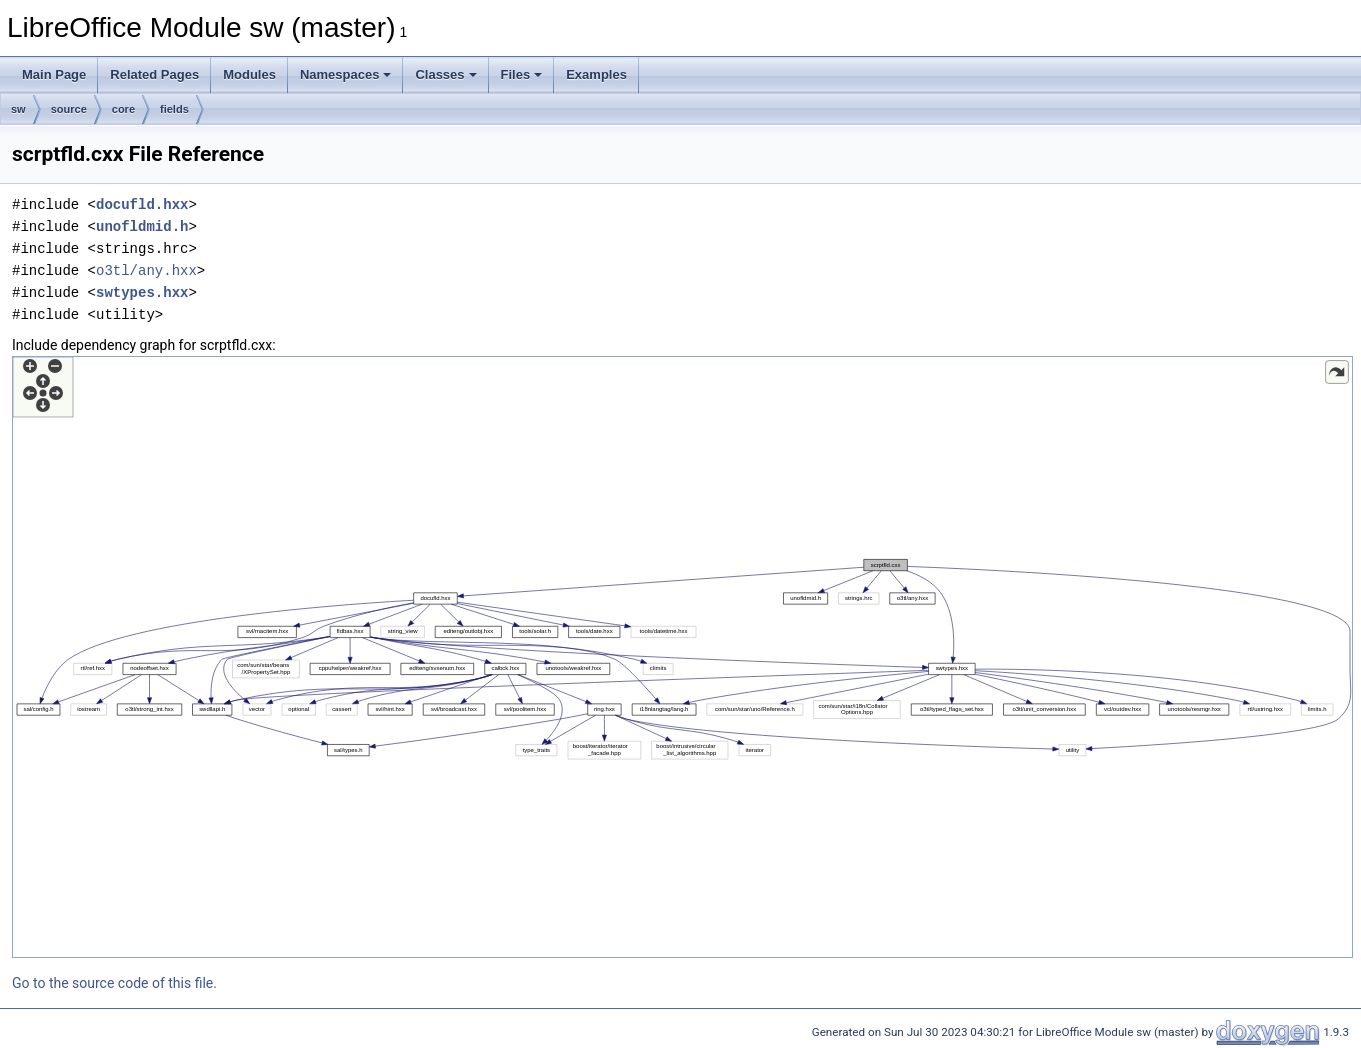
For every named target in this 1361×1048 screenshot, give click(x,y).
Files (522, 74)
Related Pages (154, 74)
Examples (596, 74)
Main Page (54, 74)
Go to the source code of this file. (114, 983)
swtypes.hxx (142, 292)
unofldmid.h (142, 226)
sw (18, 109)
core (123, 109)
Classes (445, 74)
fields (174, 109)
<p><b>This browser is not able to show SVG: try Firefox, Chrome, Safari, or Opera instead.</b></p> (682, 657)
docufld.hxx (142, 204)
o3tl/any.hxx (146, 270)
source (69, 109)
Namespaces (346, 74)
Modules (249, 74)
